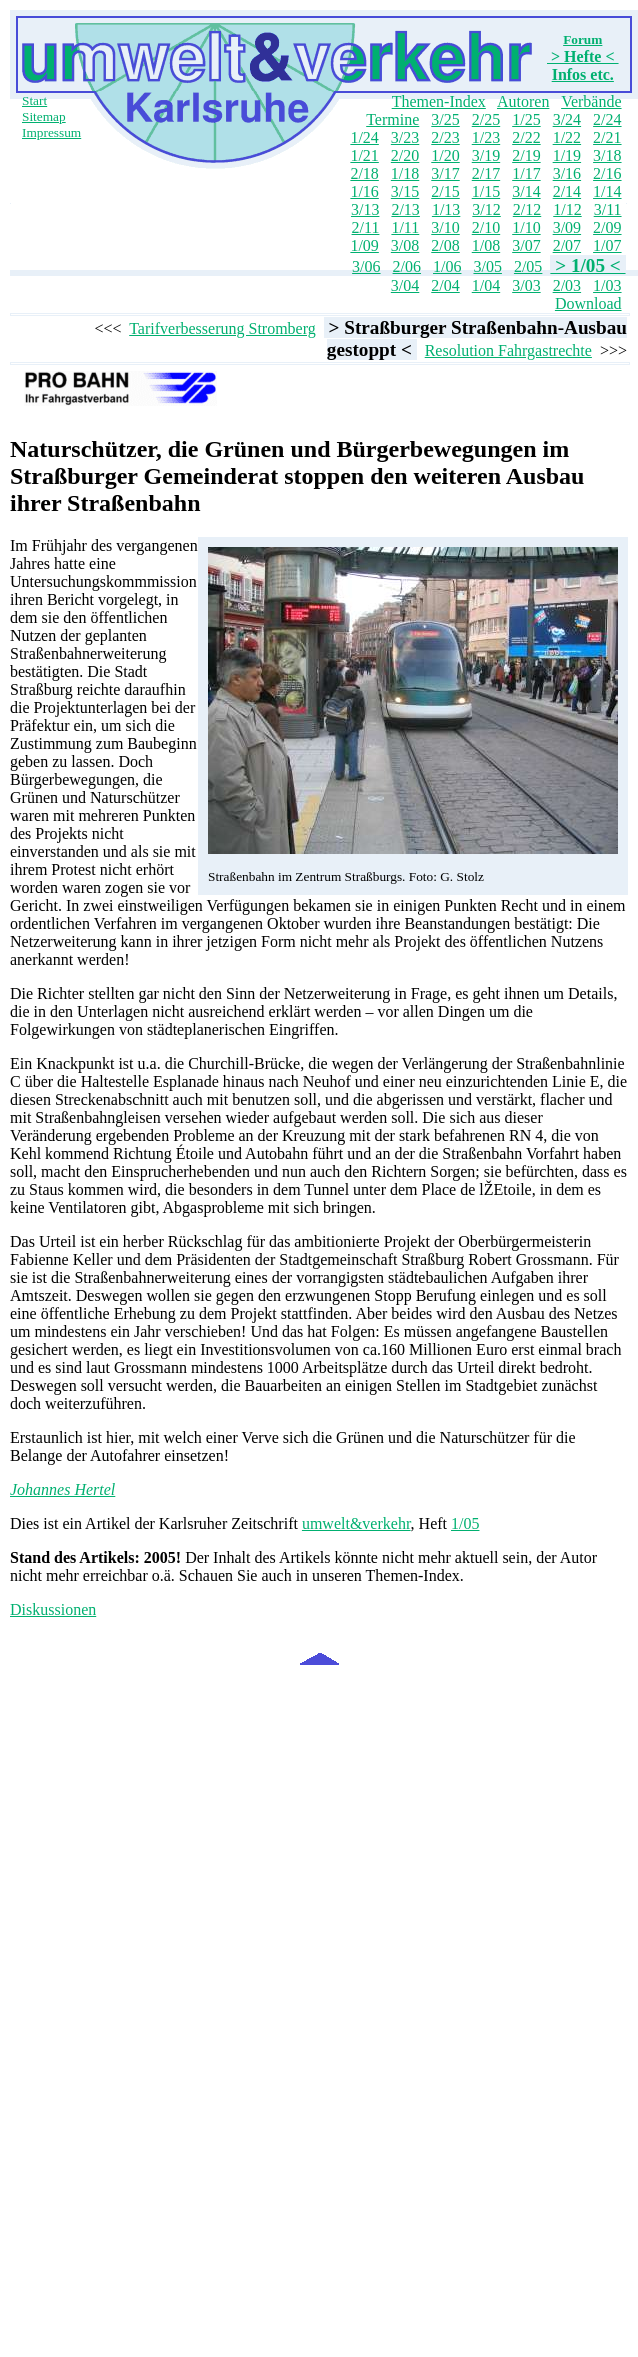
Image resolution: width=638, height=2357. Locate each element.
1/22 (567, 137)
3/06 (366, 266)
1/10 (526, 227)
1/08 (486, 245)
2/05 (528, 266)
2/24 (607, 119)
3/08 (405, 245)
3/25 (445, 119)
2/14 (567, 191)
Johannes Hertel (62, 1489)
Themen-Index (439, 101)
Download (588, 303)
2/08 (445, 245)
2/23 (445, 137)
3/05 (487, 266)
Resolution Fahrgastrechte (508, 350)
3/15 (405, 191)
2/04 (445, 285)
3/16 (567, 173)
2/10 (486, 227)
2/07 (567, 245)
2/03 (567, 285)
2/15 (445, 191)
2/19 (526, 155)
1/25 (526, 119)
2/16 (607, 173)
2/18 (364, 173)
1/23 (486, 137)
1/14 (607, 191)
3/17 (445, 173)
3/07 (526, 245)
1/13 (446, 209)
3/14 (526, 191)
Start (34, 100)
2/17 (486, 173)
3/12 (486, 209)
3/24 (567, 119)
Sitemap (44, 116)
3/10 (445, 227)
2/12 (527, 209)
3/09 (567, 227)
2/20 (405, 155)
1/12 (567, 209)
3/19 (486, 155)
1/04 (486, 285)
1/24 (364, 137)
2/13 (405, 209)
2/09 (607, 227)
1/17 (526, 173)
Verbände (591, 101)
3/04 (405, 285)
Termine (392, 119)
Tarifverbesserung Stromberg (222, 328)
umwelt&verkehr (356, 1523)
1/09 (364, 245)
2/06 (407, 266)
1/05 (465, 1523)
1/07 (607, 245)
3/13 (365, 209)
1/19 (567, 155)
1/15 (486, 191)
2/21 (607, 137)
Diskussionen (53, 1609)
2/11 (366, 227)
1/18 (405, 173)
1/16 (364, 191)
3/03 (526, 285)
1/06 (447, 266)
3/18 (607, 155)
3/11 (608, 209)
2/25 (486, 119)
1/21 (364, 155)
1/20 (445, 155)
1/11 (405, 227)
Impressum (51, 132)
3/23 (405, 137)
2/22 (526, 137)
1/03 (607, 285)
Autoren (523, 101)
